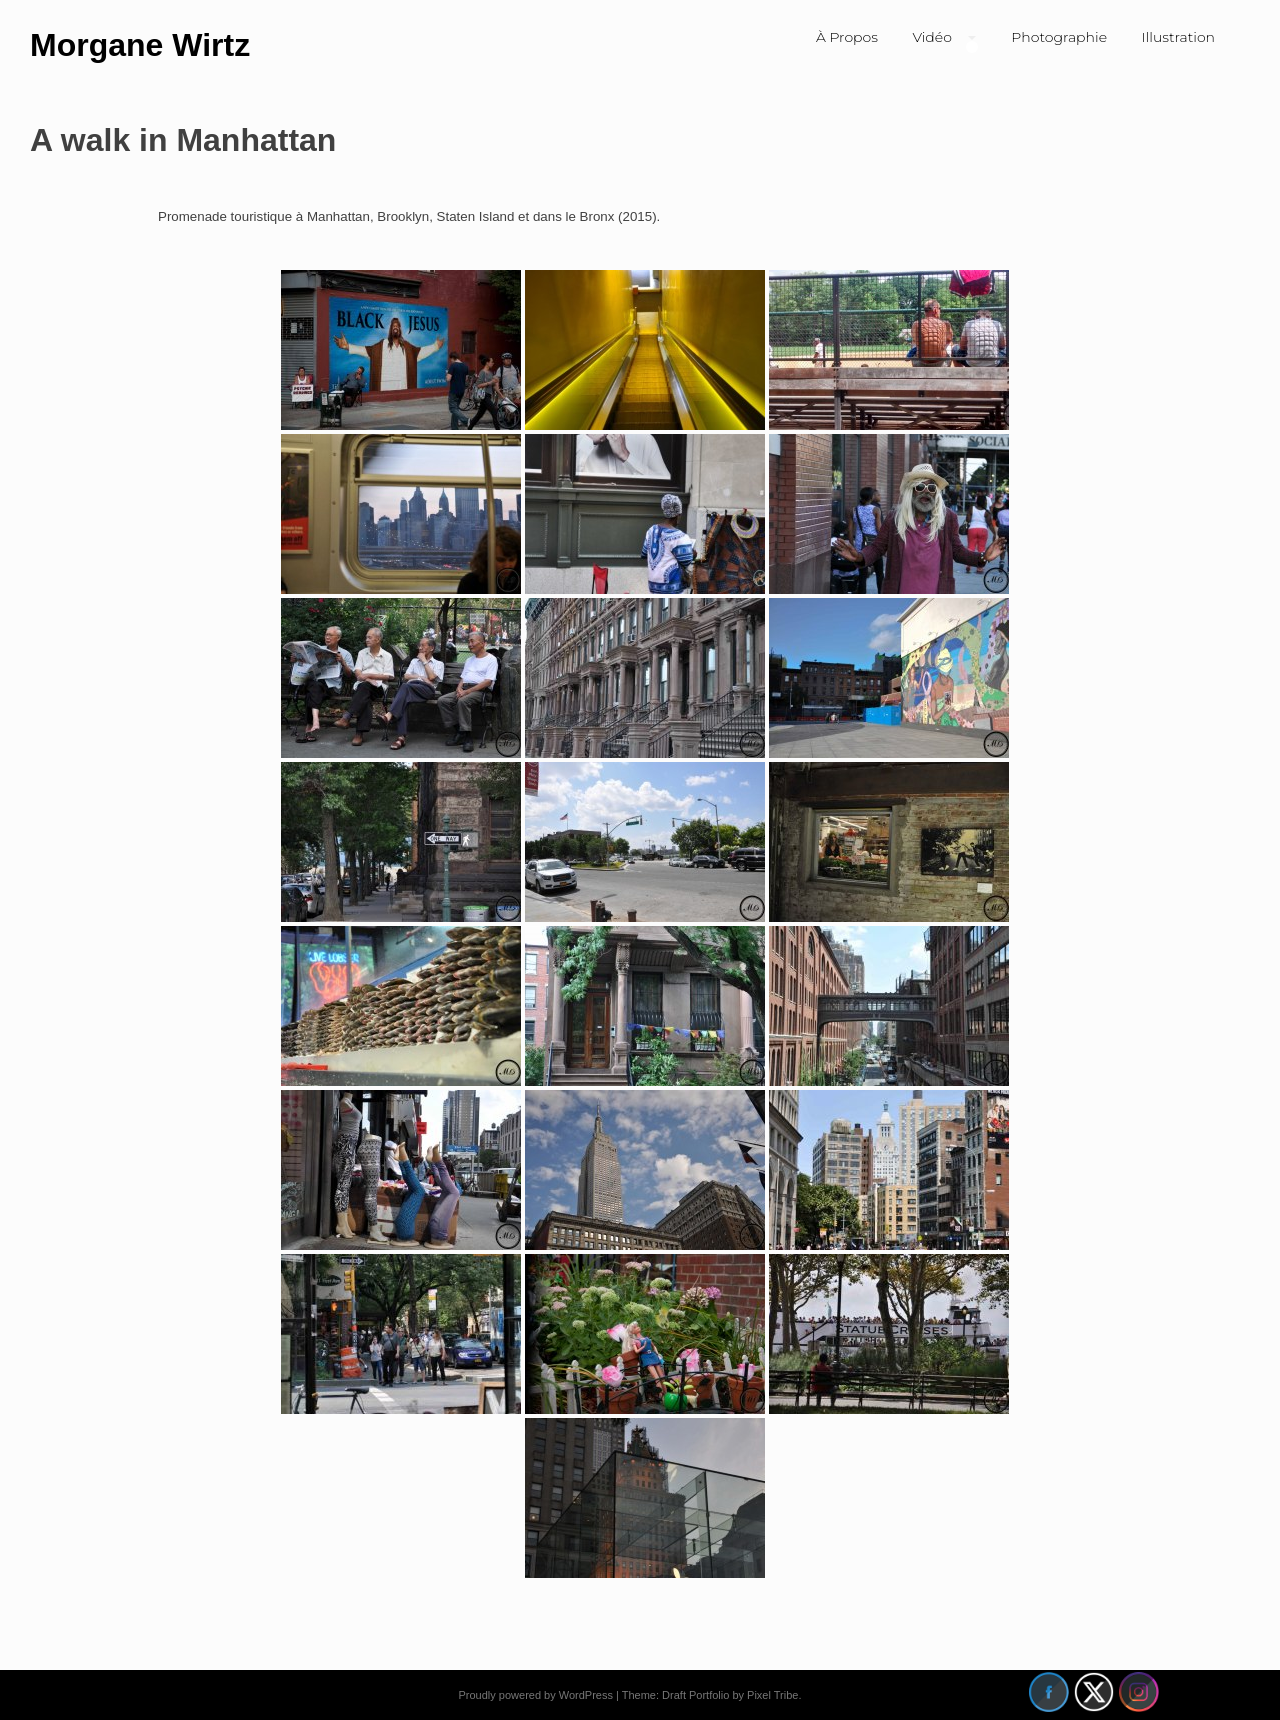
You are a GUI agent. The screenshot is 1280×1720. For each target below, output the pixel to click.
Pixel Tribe (772, 1695)
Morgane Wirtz (140, 45)
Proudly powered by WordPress (535, 1695)
